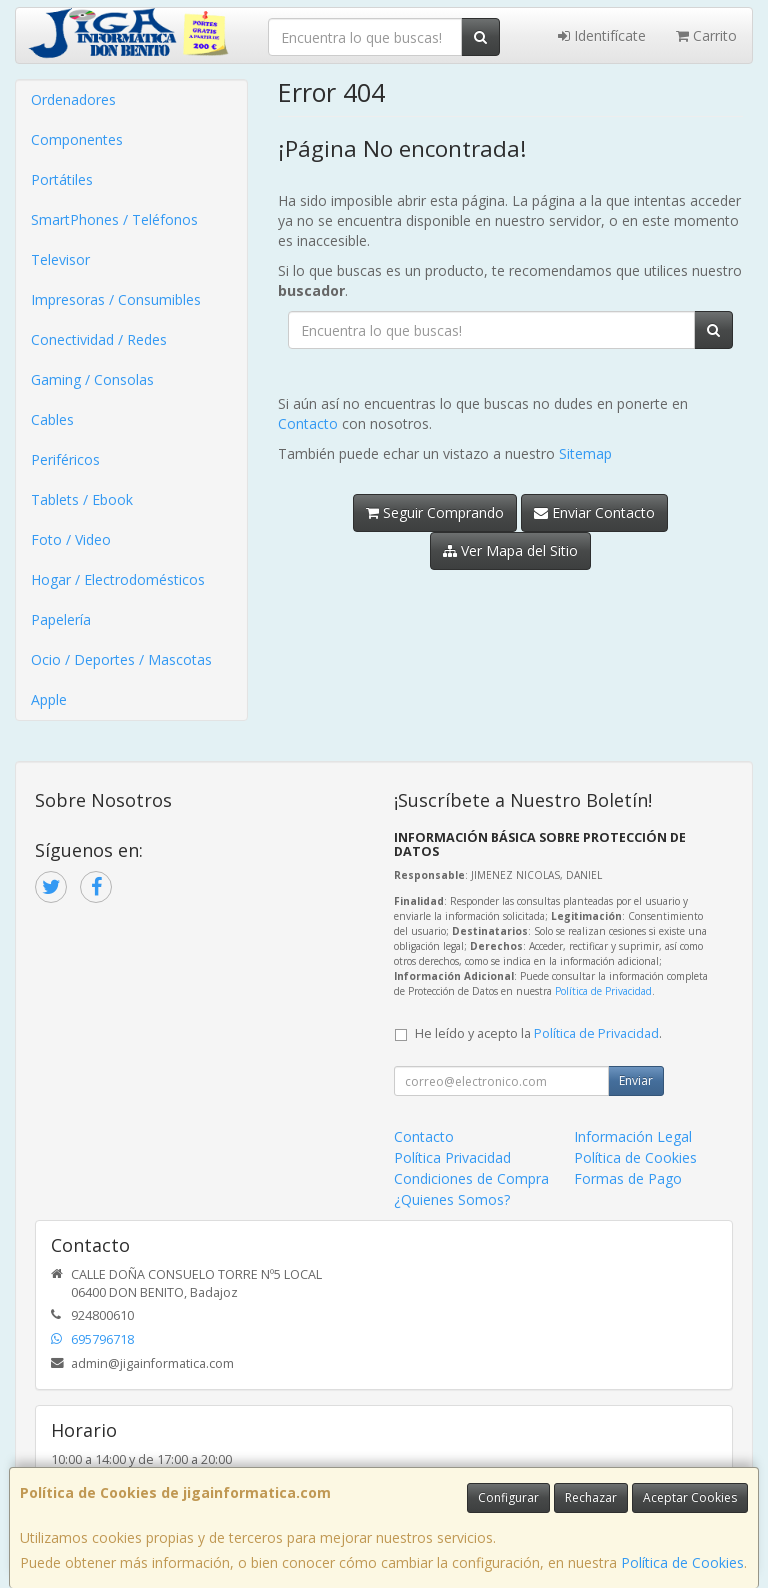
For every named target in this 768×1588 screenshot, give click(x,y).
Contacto (308, 423)
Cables (52, 419)
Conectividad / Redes (99, 339)
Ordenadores (73, 99)
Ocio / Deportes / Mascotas (121, 659)
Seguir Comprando (435, 512)
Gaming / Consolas (92, 379)
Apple (49, 699)
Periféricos (65, 459)
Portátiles (62, 179)
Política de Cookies (682, 1562)
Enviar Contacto (594, 512)
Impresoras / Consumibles (116, 299)
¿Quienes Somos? (452, 1199)
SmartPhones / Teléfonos (114, 219)
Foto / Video (71, 539)
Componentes (77, 139)
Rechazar (591, 1497)
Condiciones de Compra (471, 1178)
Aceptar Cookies (690, 1497)
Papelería (61, 619)
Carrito (706, 35)
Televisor (60, 259)
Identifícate (602, 35)
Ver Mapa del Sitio (510, 550)
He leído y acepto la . (538, 1033)
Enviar (636, 1080)
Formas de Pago (628, 1178)
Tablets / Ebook (82, 499)
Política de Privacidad (603, 991)
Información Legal (633, 1136)
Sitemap (585, 453)
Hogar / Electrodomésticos (118, 579)
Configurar (508, 1497)
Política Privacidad (452, 1157)
